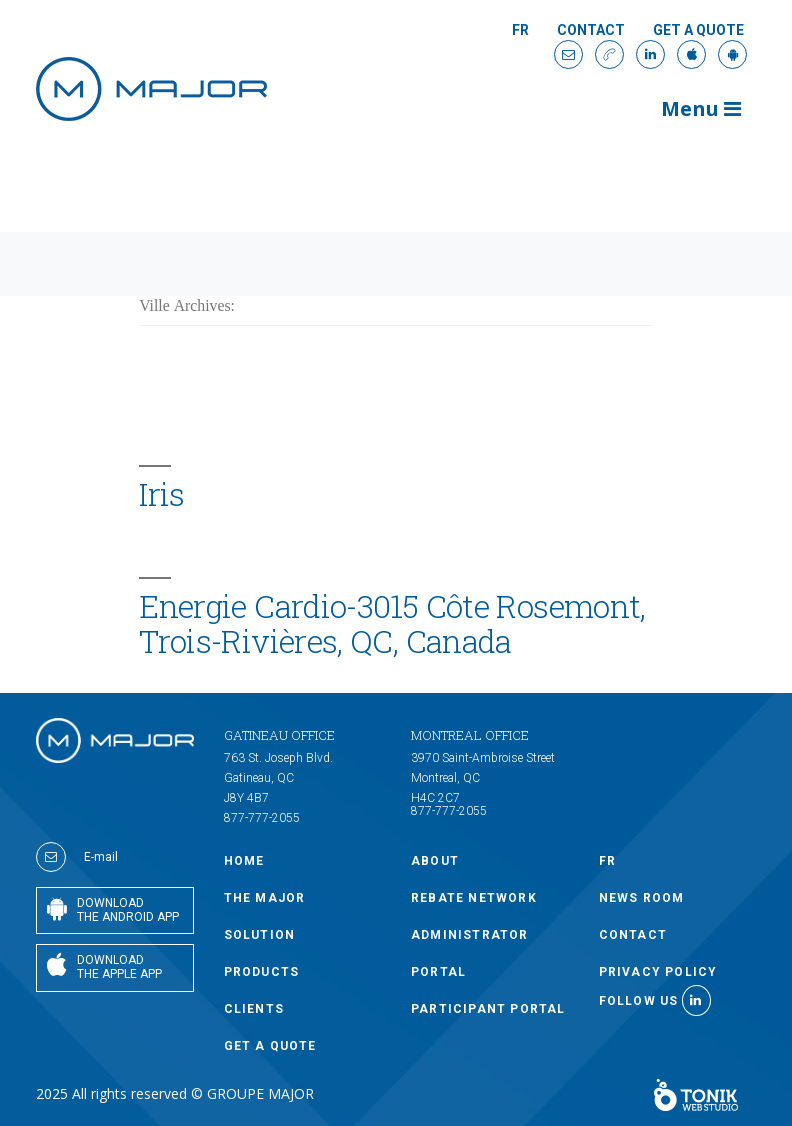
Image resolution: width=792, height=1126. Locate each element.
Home (244, 861)
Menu (701, 108)
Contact (591, 30)
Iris (161, 494)
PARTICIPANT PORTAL (488, 1009)
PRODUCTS (262, 972)
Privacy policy (658, 972)
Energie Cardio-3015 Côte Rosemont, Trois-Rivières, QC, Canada (392, 623)
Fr (520, 30)
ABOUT (435, 861)
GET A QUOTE (698, 30)
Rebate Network (474, 898)
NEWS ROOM (642, 898)
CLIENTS (254, 1009)
